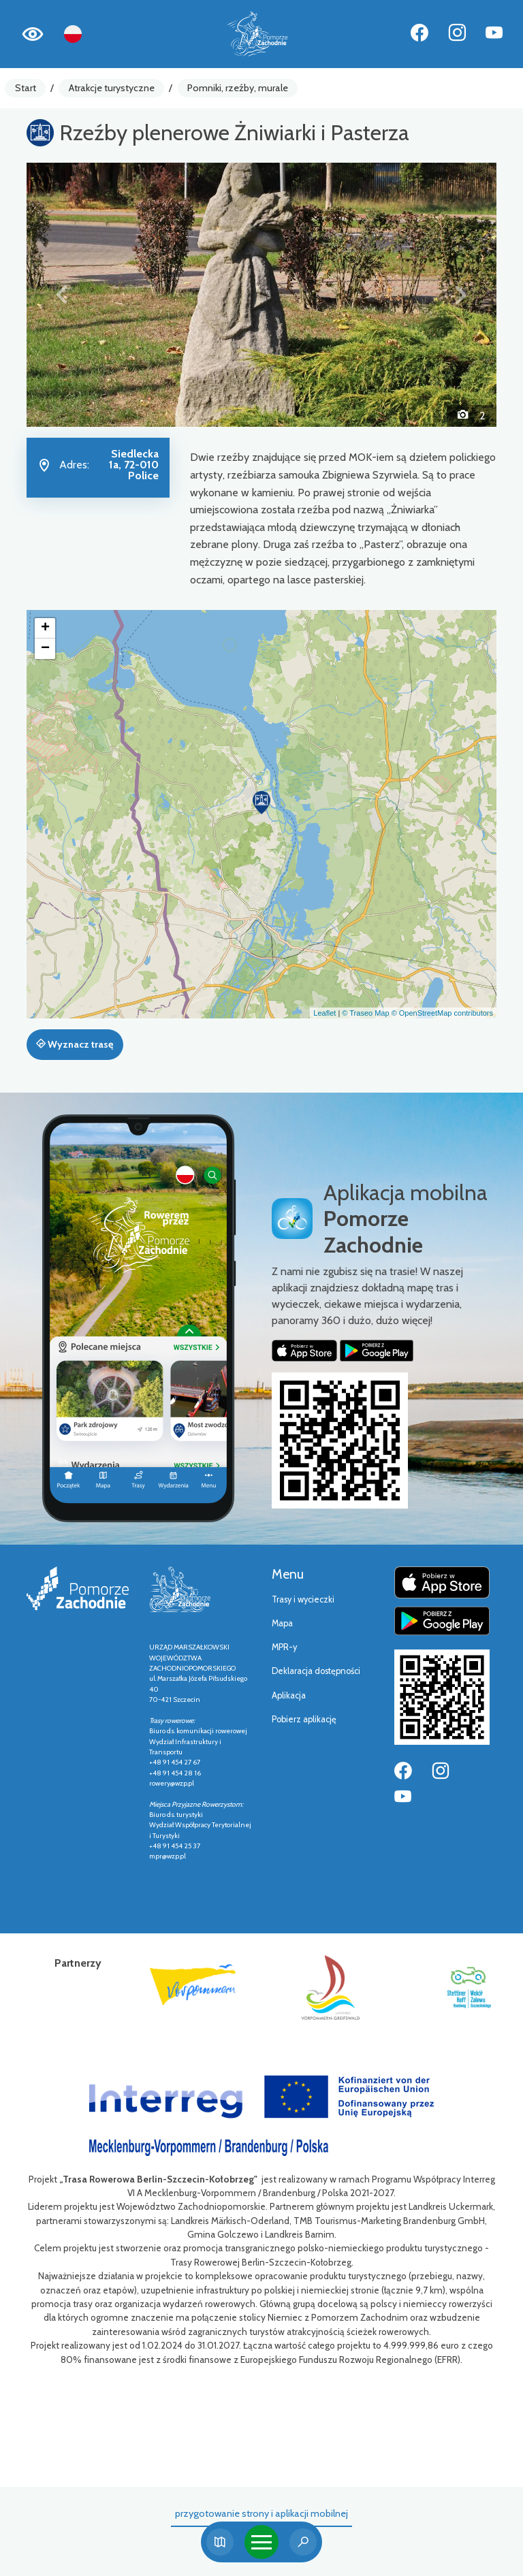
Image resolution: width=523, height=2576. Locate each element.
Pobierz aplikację (304, 1719)
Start (25, 88)
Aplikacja (289, 1695)
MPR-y (284, 1647)
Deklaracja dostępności (316, 1671)
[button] (62, 295)
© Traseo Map (365, 1013)
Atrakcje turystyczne (112, 88)
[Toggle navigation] (261, 2542)
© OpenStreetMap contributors (442, 1013)
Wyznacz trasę (74, 1044)
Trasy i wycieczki (303, 1599)
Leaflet (324, 1013)
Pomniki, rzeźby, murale (237, 88)
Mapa (282, 1623)
